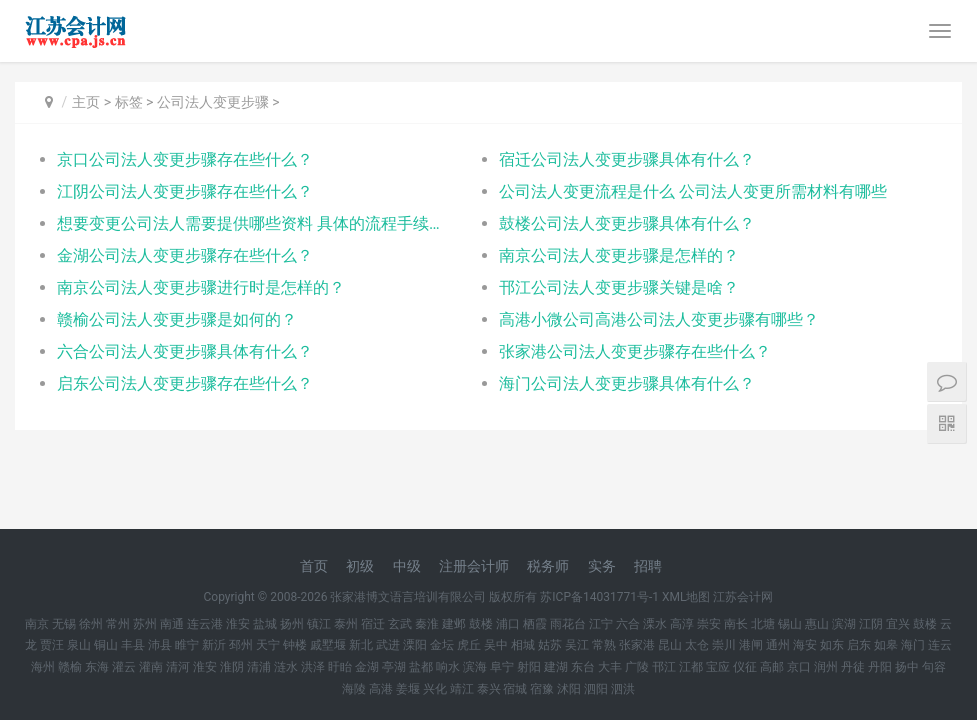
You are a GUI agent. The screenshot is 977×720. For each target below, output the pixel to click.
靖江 (462, 689)
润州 (826, 667)
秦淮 (427, 624)
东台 (583, 667)
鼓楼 (481, 624)
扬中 (907, 667)
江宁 (601, 624)
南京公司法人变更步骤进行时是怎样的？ (201, 287)
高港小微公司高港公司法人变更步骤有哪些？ (659, 319)
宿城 (515, 689)
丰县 (133, 645)
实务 (602, 566)
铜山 (106, 645)
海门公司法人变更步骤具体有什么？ (627, 383)
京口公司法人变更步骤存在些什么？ (185, 159)
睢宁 (187, 645)
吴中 (496, 645)
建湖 (556, 667)
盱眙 (340, 667)
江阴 (871, 624)
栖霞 (535, 624)
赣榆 (70, 667)
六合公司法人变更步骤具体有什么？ (185, 351)
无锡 (64, 624)
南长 (736, 624)
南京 (37, 624)
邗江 (664, 667)
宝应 (718, 667)
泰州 (346, 624)
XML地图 (686, 597)
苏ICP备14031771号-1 (599, 597)
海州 (43, 667)
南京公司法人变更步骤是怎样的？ (619, 255)
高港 (381, 689)
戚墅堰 (328, 645)
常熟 (604, 645)
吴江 (577, 645)
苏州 (145, 624)
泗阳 (596, 689)
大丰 (610, 667)
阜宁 (502, 667)
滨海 (475, 667)
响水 (448, 667)
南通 (172, 624)
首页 (314, 566)
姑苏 (550, 645)
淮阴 (232, 667)
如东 (832, 645)
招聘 (648, 566)
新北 (361, 645)
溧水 (655, 624)
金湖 (367, 667)
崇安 (709, 624)
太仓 (697, 645)
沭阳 (569, 689)
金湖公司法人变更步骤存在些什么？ (185, 255)
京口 (799, 667)
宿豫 (542, 689)
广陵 (637, 667)
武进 (388, 645)
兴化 (435, 689)
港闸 (751, 645)
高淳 (682, 624)
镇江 (319, 624)
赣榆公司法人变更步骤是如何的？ (177, 319)
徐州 (91, 624)
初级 (360, 566)
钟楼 (295, 645)
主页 (86, 102)
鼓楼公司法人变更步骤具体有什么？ (627, 223)
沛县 (160, 645)
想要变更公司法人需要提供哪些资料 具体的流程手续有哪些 (255, 223)
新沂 (214, 645)
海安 (805, 645)
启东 (859, 645)
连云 (940, 645)
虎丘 (469, 645)
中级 (407, 566)
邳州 (241, 645)
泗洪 (623, 689)
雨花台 (568, 624)
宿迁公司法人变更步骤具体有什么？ (627, 159)
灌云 (124, 667)
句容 (934, 667)
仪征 (745, 667)
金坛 (442, 645)
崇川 (724, 645)
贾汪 (52, 645)
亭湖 (394, 667)
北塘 (763, 624)
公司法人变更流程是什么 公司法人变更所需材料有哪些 (693, 191)
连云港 (205, 624)
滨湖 (844, 624)
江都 (691, 667)
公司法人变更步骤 (213, 102)
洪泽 (313, 667)
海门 (913, 645)
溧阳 (415, 645)
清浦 (259, 667)
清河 (178, 667)
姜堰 (408, 689)
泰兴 (489, 689)
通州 (778, 645)
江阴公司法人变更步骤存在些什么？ (185, 191)
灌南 (151, 667)
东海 (97, 667)
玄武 (400, 624)
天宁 (268, 645)
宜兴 (898, 624)
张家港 (637, 645)
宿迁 (373, 624)
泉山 (79, 645)
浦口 (508, 624)
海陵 (354, 689)
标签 (129, 102)
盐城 (265, 624)
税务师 (548, 566)
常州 (118, 624)
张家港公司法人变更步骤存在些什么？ (635, 351)
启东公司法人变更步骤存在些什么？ (185, 383)
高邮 (772, 667)
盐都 (421, 667)
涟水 (286, 667)
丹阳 (880, 667)
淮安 (238, 624)
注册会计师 (474, 566)
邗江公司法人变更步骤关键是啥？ (619, 287)
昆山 (670, 645)
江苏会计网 (743, 597)
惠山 (817, 624)
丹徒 (853, 667)
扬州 (292, 624)
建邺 (454, 624)
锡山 (790, 624)
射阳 (529, 667)
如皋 (886, 645)
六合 (628, 624)
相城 (523, 645)
